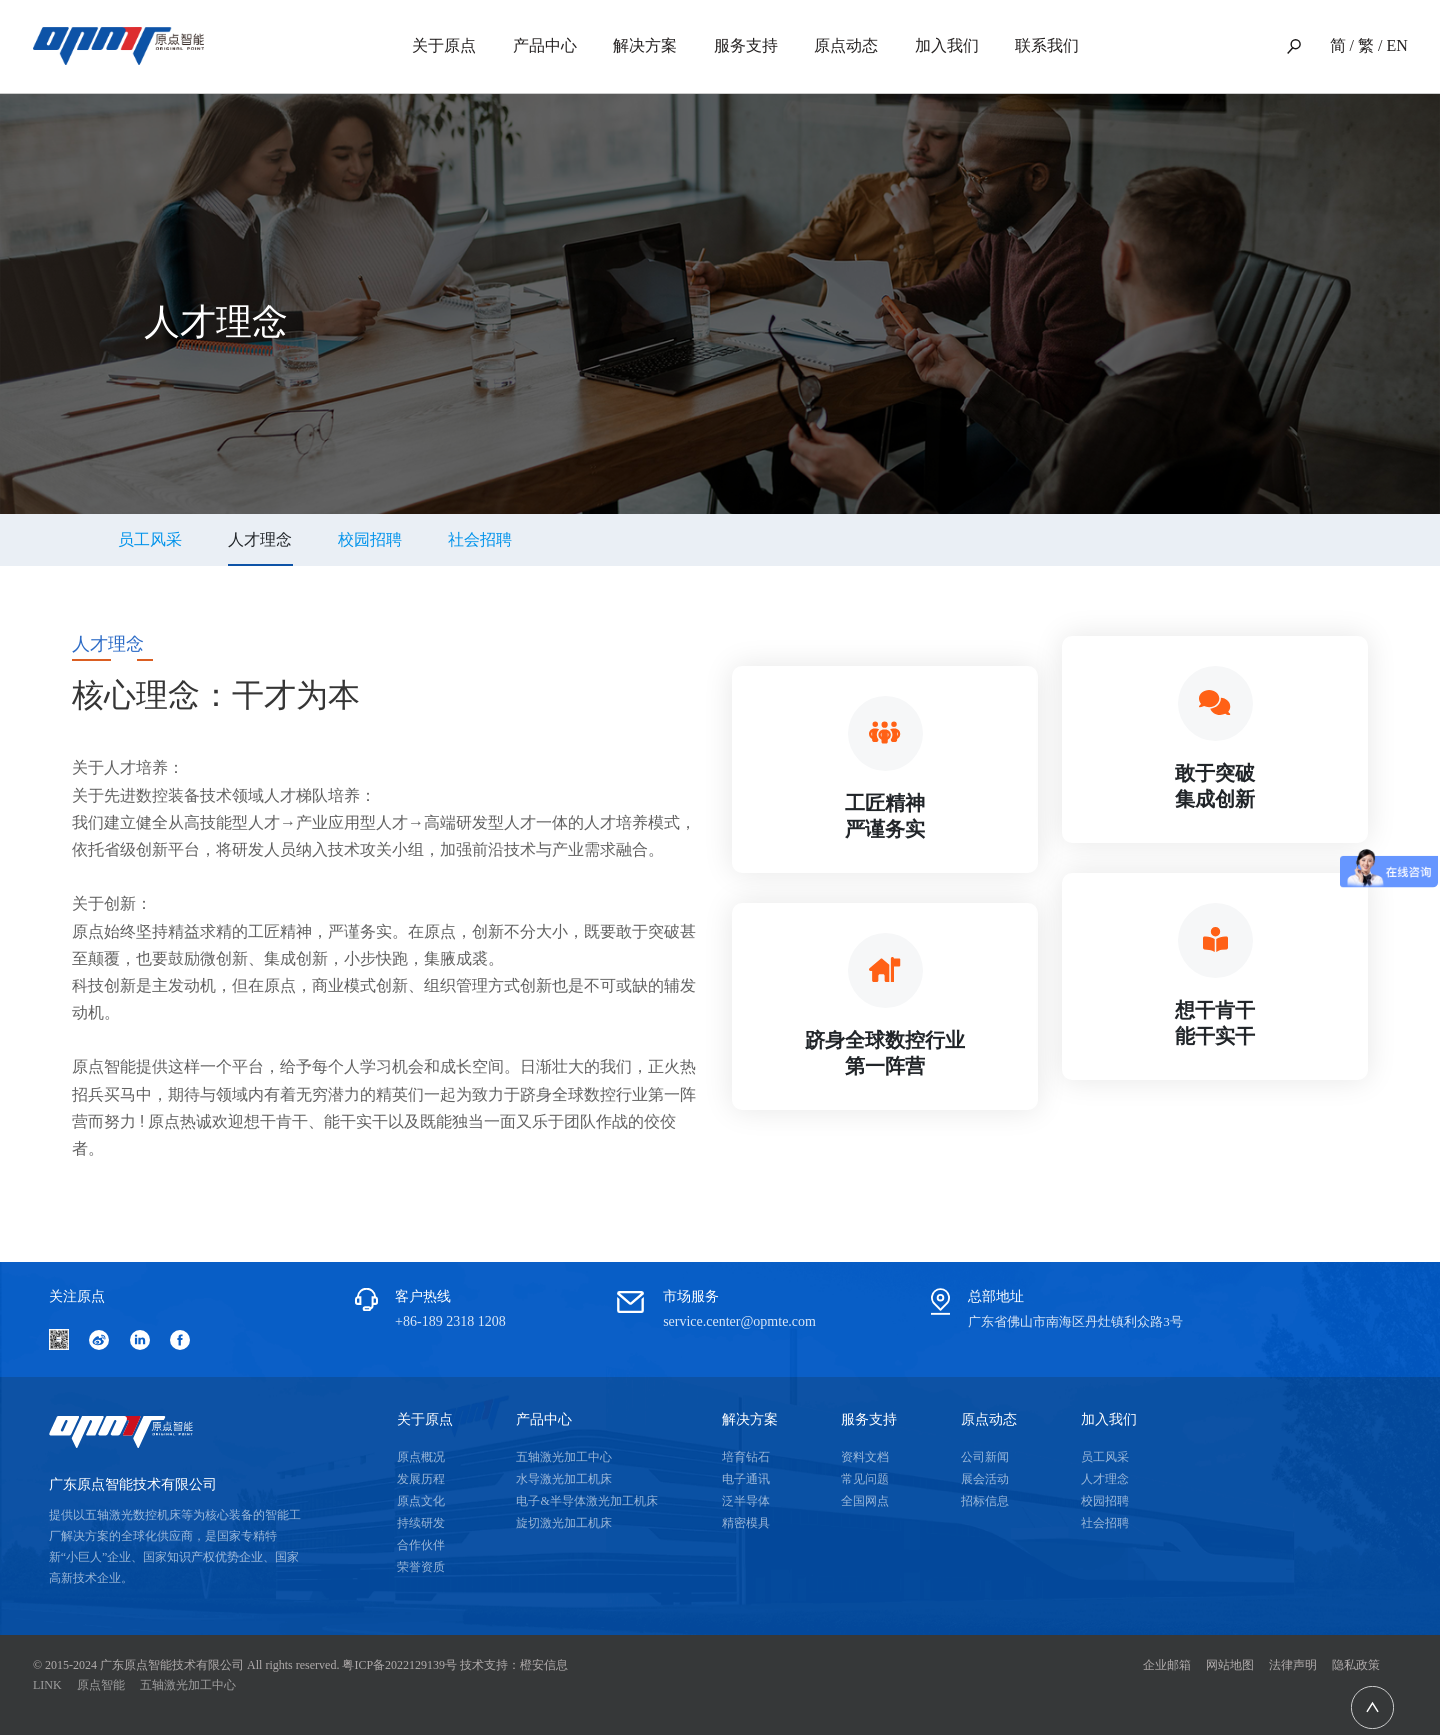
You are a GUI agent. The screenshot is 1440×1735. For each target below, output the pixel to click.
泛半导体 (746, 1501)
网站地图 (1230, 1665)
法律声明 (1293, 1665)
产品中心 (545, 45)
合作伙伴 (421, 1545)
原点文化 (421, 1501)
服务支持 (746, 45)
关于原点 (444, 45)
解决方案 (645, 45)
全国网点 (865, 1501)
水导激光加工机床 (564, 1479)
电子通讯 (746, 1479)
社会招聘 (480, 539)
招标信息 (985, 1501)
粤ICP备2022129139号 (399, 1665)
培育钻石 (746, 1457)
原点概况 (421, 1457)
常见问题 (865, 1479)
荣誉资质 (421, 1567)
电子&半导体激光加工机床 (586, 1501)
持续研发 (421, 1523)
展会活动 (985, 1479)
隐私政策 (1356, 1665)
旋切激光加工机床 (564, 1523)
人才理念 (1105, 1479)
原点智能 (101, 1685)
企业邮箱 (1167, 1665)
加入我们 (947, 45)
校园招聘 (370, 539)
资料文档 (865, 1457)
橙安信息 (544, 1665)
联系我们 (1047, 46)
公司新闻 (985, 1457)
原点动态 (846, 45)
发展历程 (421, 1479)
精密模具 (746, 1523)
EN (1396, 45)
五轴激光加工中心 (564, 1457)
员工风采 (150, 539)
